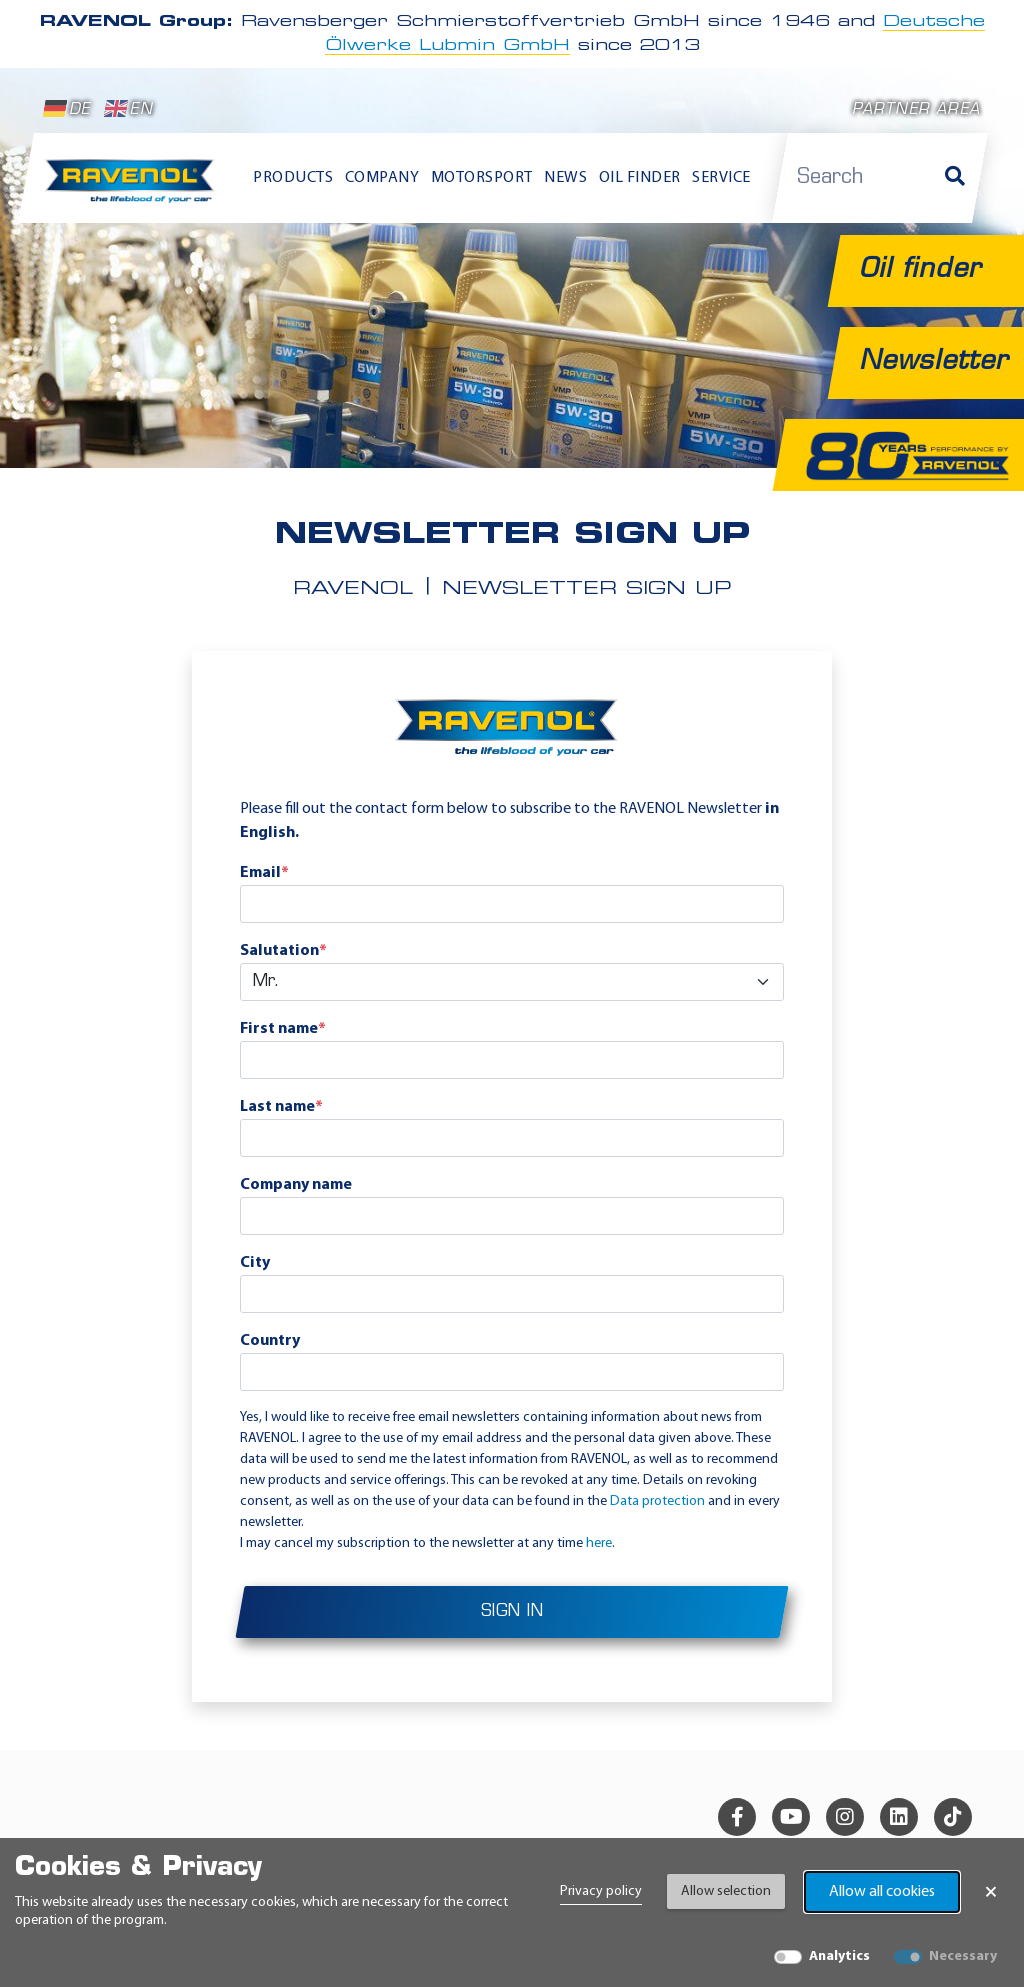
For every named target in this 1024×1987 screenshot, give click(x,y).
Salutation (283, 951)
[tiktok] (953, 1817)
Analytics (839, 1956)
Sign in (512, 1612)
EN (128, 109)
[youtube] (791, 1817)
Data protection (657, 1501)
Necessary (963, 1956)
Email (264, 873)
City (255, 1263)
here (599, 1543)
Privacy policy (601, 1891)
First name (283, 1029)
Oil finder (640, 178)
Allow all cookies (882, 1892)
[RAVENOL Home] (134, 187)
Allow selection (726, 1891)
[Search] (955, 178)
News (565, 178)
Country (270, 1341)
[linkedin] (899, 1817)
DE (67, 109)
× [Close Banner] (991, 1892)
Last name (281, 1107)
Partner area (916, 110)
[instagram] (845, 1817)
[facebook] (737, 1817)
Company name (296, 1185)
